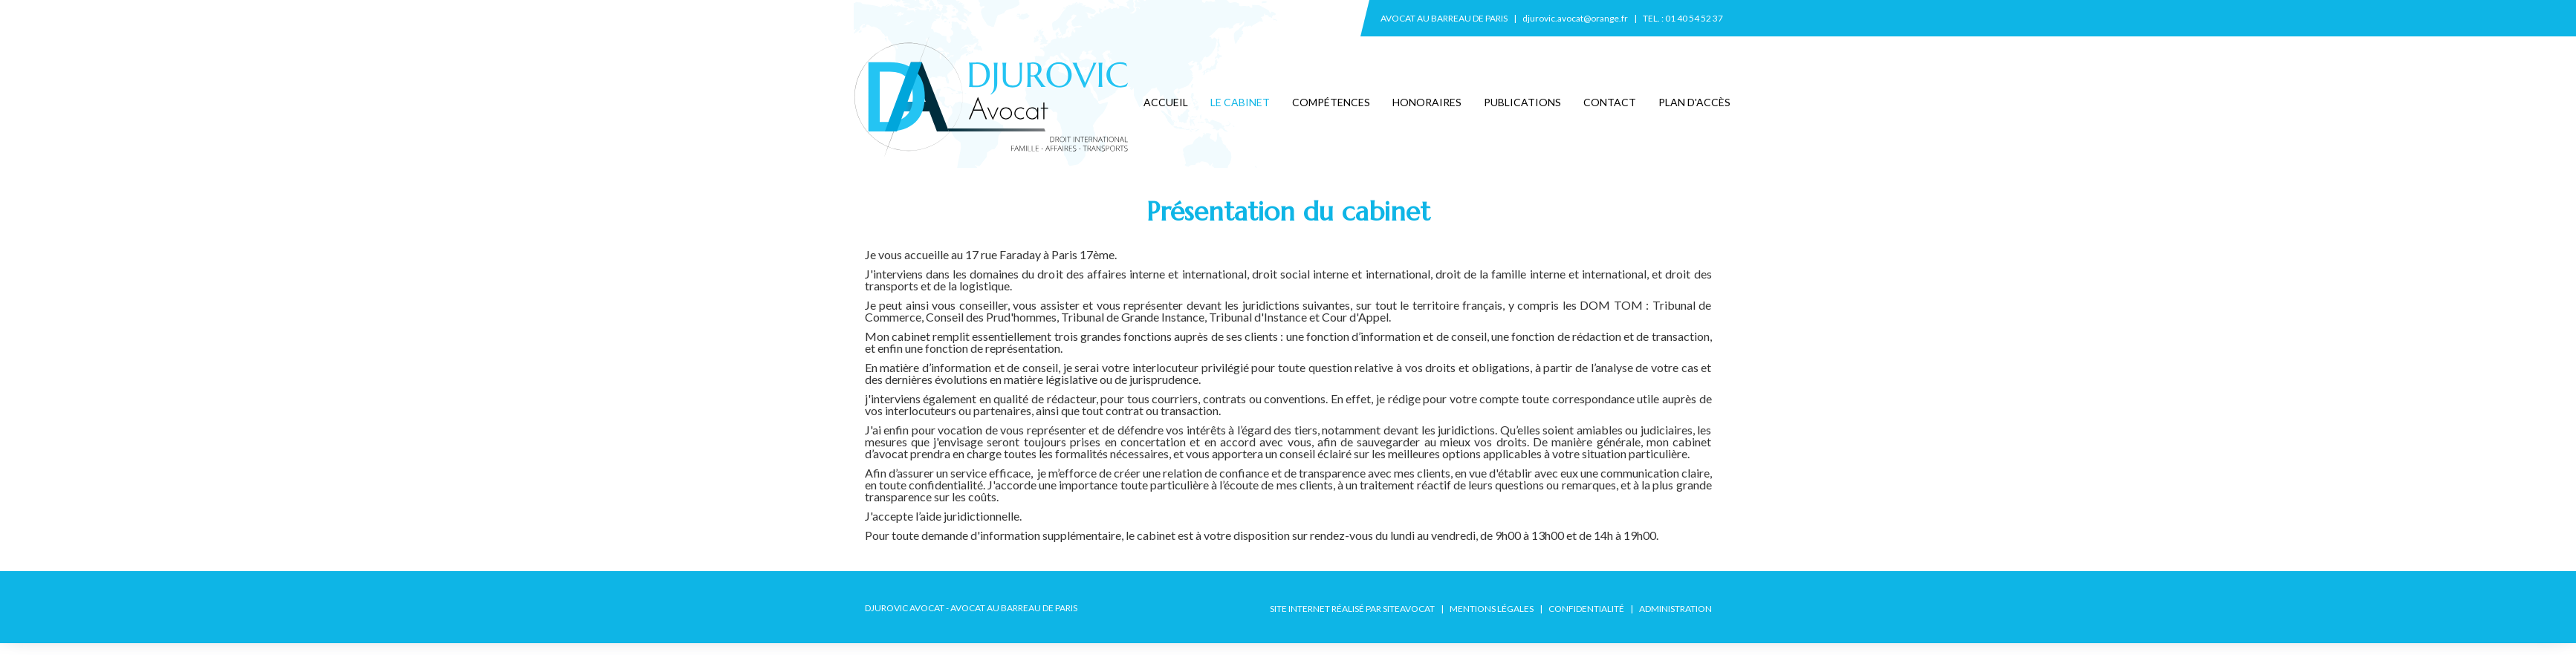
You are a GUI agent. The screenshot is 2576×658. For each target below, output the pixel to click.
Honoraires (1426, 102)
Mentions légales (1492, 608)
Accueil (1165, 102)
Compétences (1331, 102)
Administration (1675, 608)
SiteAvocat (1409, 608)
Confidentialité (1586, 608)
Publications (1522, 102)
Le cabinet (1240, 102)
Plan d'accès (1694, 102)
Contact (1609, 102)
